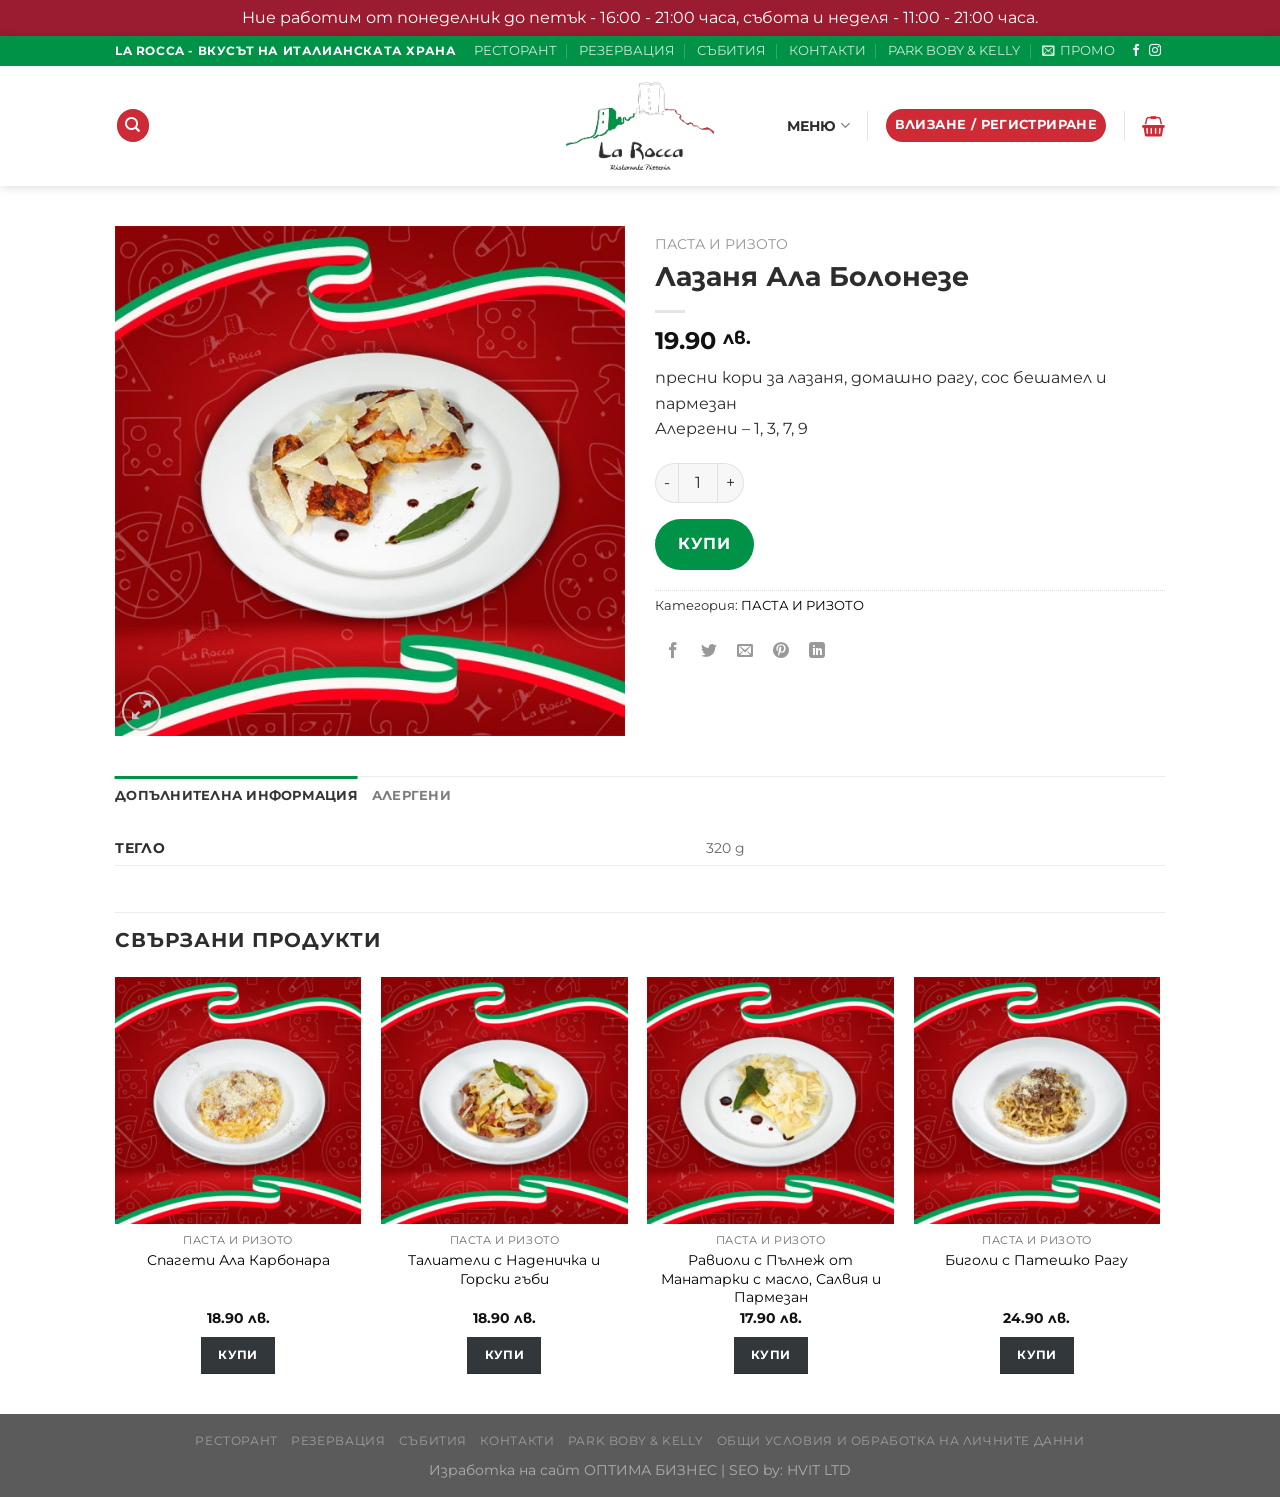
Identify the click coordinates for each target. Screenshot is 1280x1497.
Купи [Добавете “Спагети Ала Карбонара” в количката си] (237, 1355)
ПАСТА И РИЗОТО (721, 244)
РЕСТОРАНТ (515, 50)
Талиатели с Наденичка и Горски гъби (504, 1269)
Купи (704, 543)
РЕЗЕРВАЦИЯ (627, 50)
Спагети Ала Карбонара (238, 1260)
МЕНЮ (819, 125)
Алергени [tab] (411, 795)
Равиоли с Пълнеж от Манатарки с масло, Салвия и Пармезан (771, 1278)
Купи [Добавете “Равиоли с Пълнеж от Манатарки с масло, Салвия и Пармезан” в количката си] (770, 1355)
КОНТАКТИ (827, 50)
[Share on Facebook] (673, 651)
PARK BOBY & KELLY (954, 50)
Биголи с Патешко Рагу (1036, 1260)
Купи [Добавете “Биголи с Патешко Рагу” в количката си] (1036, 1355)
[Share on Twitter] (709, 651)
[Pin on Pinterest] (781, 651)
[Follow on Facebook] (1136, 51)
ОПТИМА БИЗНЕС (650, 1470)
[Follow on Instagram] (1155, 51)
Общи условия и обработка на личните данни (901, 1440)
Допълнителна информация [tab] (236, 795)
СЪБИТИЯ (731, 50)
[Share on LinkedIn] (817, 651)
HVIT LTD (819, 1470)
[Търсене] (133, 125)
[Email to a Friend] (745, 651)
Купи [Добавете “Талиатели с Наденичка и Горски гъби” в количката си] (504, 1355)
